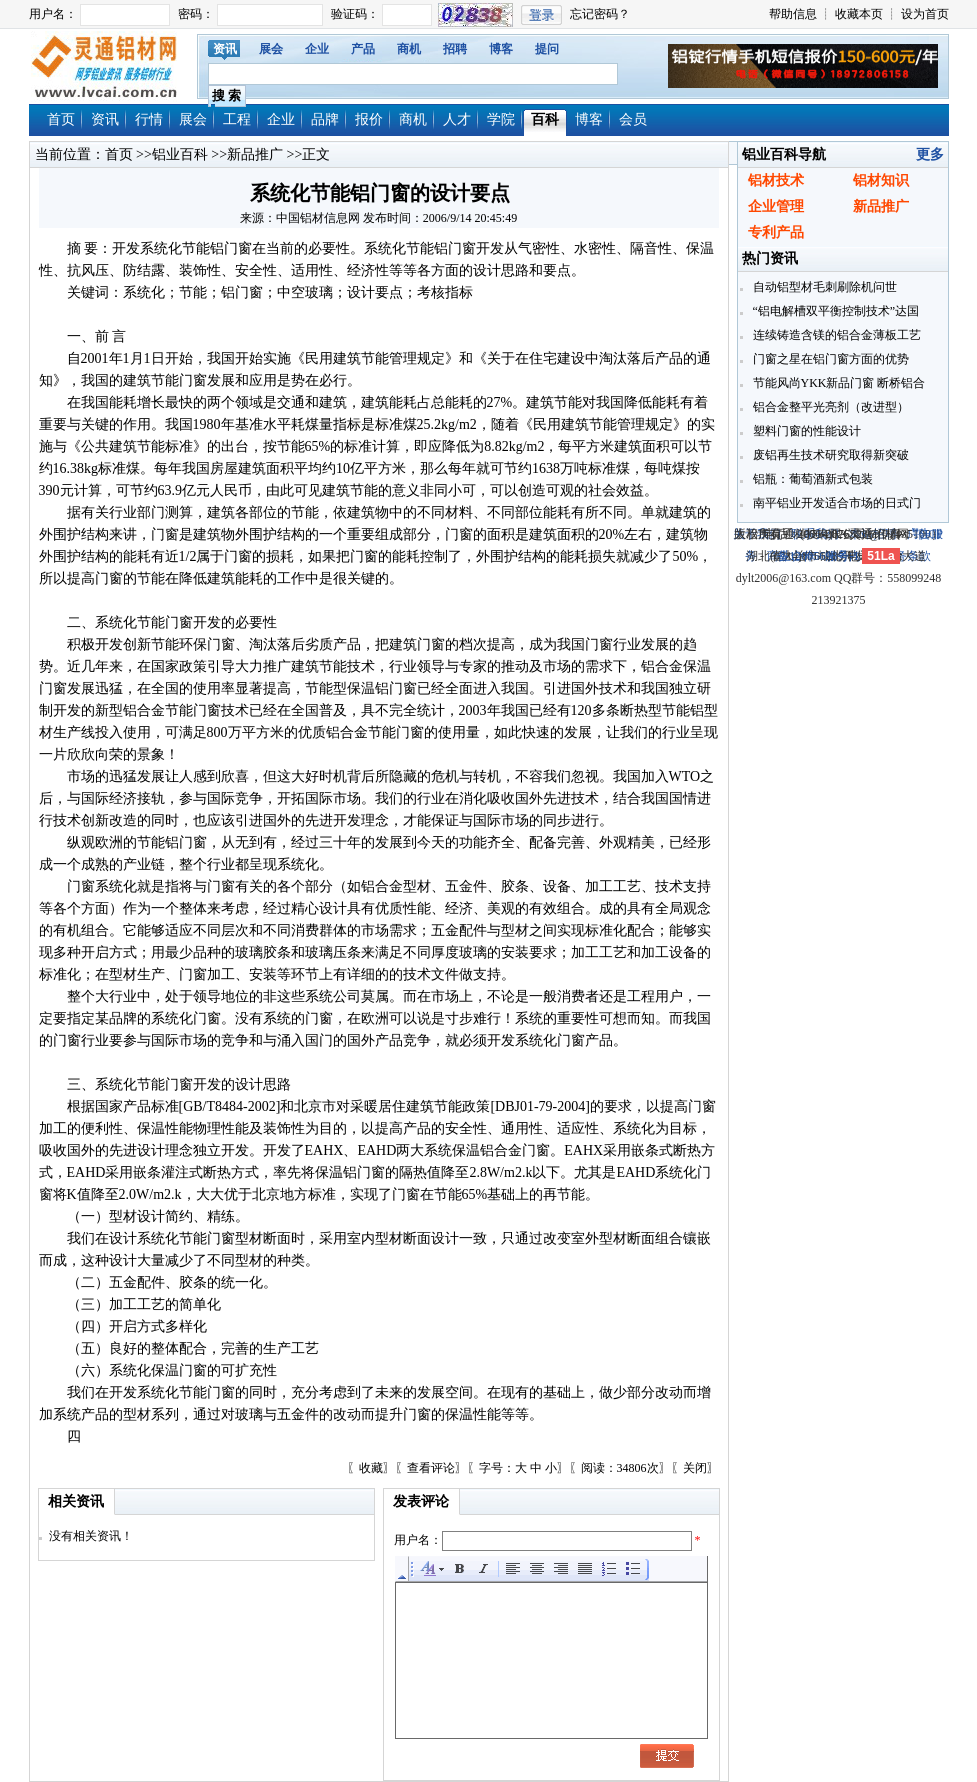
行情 (149, 119)
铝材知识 (881, 180)
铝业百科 (180, 154)
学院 (501, 119)
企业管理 (776, 206)
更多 (930, 154)
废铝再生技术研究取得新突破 (829, 455)
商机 (409, 49)
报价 (369, 119)
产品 (363, 49)
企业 (317, 49)
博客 (501, 49)
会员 (633, 119)
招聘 (455, 49)
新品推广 (255, 154)
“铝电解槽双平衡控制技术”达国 (835, 311)
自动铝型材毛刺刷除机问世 (823, 287)
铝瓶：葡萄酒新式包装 (811, 479)
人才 (457, 119)
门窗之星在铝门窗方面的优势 (829, 359)
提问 (547, 49)
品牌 (325, 119)
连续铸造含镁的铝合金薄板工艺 (835, 335)
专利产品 (776, 232)
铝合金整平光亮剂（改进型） (829, 407)
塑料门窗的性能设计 (805, 431)
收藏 (371, 1468)
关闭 (695, 1468)
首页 (61, 119)
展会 (271, 49)
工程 (237, 119)
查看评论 (431, 1468)
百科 (545, 119)
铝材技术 (776, 180)
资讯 (225, 49)
